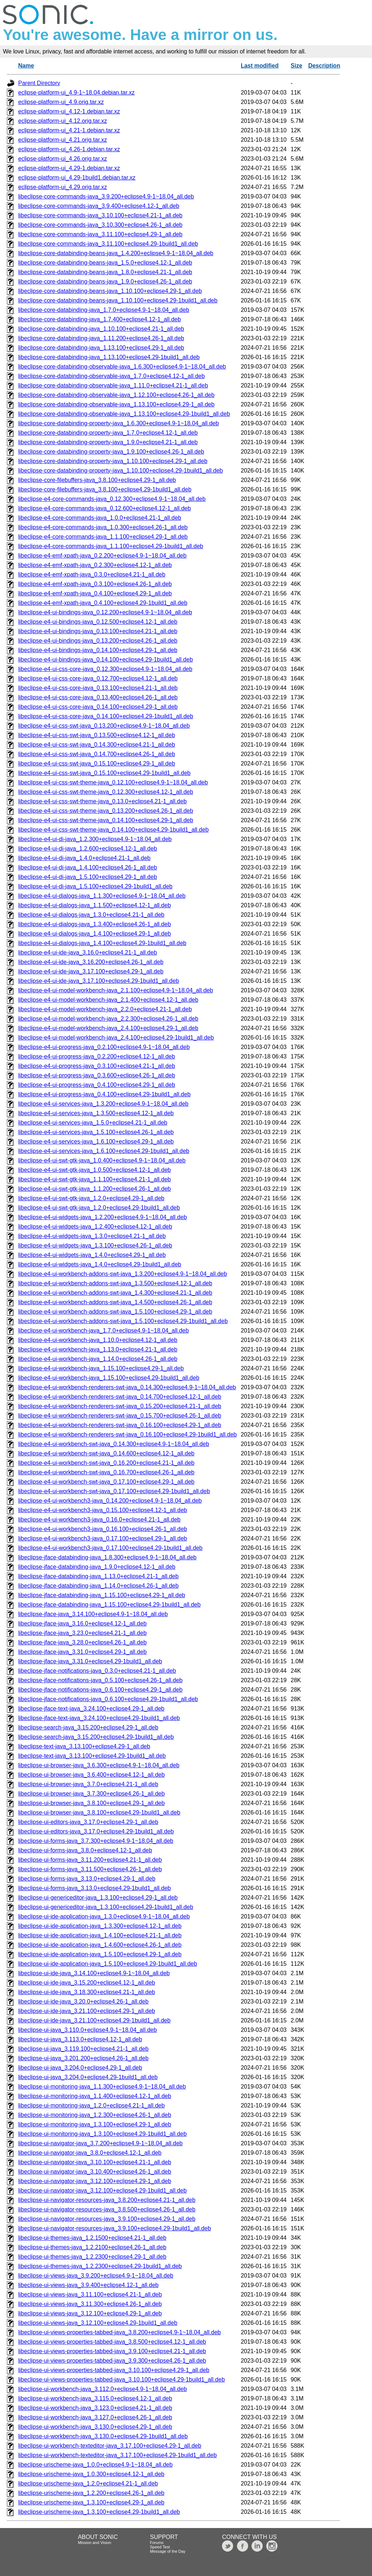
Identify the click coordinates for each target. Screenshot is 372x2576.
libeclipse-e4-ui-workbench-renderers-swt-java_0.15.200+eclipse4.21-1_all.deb (119, 1406)
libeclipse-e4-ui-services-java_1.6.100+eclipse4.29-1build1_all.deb (103, 1151)
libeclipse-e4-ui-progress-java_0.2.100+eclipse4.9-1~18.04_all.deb (104, 1047)
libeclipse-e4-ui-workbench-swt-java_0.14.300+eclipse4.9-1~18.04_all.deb (113, 1444)
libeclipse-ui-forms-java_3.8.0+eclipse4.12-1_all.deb (85, 1850)
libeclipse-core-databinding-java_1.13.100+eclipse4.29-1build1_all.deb (108, 357)
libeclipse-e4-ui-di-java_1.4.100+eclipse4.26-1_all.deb (87, 867)
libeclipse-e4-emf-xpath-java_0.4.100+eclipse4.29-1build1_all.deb (102, 603)
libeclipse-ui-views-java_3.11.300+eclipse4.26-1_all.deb (90, 2304)
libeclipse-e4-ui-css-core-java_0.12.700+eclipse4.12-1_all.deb (98, 678)
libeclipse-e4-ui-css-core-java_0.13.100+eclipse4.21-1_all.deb (98, 688)
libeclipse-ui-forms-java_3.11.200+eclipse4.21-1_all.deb (90, 1860)
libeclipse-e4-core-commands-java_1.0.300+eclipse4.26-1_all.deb (103, 527)
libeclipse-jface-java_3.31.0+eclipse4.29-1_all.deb (82, 1652)
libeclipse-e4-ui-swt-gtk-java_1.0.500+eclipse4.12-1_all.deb (94, 1170)
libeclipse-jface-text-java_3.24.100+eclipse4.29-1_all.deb (91, 1708)
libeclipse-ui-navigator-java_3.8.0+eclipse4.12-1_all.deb (89, 2153)
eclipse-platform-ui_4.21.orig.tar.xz (62, 140)
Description (324, 66)
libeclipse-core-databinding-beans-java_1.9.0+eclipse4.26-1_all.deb (105, 281)
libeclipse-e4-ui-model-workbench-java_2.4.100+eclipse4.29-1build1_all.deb (116, 1037)
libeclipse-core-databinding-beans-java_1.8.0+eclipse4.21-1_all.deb (105, 272)
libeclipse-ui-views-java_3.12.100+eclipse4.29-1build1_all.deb (97, 2323)
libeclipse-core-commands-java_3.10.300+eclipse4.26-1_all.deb (100, 225)
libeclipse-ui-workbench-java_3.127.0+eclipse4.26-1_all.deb (95, 2417)
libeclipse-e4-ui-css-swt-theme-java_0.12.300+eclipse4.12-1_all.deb (105, 792)
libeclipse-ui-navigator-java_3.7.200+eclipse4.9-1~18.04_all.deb (100, 2143)
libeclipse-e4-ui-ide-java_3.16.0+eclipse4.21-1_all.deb (87, 952)
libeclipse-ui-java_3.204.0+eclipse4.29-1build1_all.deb (88, 2077)
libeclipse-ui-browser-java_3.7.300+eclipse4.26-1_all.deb (91, 1794)
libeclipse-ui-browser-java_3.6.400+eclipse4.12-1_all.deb (91, 1775)
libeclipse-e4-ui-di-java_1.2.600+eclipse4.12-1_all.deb (87, 848)
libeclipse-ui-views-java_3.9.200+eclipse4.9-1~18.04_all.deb (95, 2275)
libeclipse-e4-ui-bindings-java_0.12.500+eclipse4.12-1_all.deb (97, 622)
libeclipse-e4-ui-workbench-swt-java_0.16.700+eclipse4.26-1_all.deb (106, 1472)
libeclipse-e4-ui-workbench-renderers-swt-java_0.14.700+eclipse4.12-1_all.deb (119, 1397)
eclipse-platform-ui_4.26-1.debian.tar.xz (69, 149)
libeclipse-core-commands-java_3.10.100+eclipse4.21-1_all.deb (100, 215)
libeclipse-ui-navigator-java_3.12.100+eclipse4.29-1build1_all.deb (102, 2190)
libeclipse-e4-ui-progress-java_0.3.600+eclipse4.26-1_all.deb (96, 1075)
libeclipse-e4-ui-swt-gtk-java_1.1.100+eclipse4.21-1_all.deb (94, 1179)
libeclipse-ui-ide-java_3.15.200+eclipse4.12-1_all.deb (86, 1983)
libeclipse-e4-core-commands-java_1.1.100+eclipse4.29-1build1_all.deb (110, 546)
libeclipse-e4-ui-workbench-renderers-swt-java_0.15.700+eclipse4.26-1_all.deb (119, 1415)
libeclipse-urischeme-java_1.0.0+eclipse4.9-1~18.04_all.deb (95, 2465)
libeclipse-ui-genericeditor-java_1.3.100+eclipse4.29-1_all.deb (98, 1897)
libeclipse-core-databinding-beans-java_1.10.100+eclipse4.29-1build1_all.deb (117, 300)
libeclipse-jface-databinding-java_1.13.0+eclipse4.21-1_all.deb (98, 1576)
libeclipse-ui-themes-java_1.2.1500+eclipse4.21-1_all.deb (92, 2238)
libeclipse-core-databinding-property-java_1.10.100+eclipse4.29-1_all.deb (112, 461)
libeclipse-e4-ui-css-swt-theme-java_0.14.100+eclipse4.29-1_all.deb (105, 820)
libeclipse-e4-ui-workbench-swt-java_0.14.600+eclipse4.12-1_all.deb (106, 1453)
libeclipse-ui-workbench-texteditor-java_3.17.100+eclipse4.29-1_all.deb (109, 2446)
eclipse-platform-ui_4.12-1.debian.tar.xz (69, 111)
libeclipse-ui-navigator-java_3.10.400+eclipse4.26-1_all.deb (94, 2172)
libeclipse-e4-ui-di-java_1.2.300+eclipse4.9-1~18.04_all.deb (95, 839)
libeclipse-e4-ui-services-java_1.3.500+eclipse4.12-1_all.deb (96, 1113)
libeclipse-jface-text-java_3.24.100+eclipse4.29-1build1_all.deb (99, 1718)
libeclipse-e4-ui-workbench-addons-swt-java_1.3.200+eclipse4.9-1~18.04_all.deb (122, 1274)
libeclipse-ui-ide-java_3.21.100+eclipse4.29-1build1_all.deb (94, 2020)
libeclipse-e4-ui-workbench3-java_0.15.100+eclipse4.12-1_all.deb (102, 1510)
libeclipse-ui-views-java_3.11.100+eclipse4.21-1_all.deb (90, 2294)
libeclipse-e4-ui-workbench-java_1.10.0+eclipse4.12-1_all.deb (97, 1340)
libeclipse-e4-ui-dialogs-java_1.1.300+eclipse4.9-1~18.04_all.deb (102, 896)
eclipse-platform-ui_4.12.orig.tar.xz (62, 121)
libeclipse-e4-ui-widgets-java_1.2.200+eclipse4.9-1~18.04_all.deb (102, 1217)
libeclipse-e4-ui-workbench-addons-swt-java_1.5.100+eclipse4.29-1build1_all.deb (123, 1321)
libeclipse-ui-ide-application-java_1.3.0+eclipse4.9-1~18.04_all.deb (104, 1916)
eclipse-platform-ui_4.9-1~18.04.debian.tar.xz (76, 92)
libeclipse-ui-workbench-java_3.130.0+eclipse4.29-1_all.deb (95, 2427)
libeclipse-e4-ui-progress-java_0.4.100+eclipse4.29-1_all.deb (96, 1085)
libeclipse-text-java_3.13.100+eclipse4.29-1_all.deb (84, 1746)
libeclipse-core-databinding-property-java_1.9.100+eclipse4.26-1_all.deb (111, 452)
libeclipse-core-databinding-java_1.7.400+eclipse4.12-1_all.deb (99, 319)
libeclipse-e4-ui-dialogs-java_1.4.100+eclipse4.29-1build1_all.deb (102, 943)
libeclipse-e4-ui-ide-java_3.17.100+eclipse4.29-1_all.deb (90, 971)
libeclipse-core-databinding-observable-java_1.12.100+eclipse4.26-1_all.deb (116, 395)
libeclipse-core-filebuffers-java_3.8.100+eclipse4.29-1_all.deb (97, 480)
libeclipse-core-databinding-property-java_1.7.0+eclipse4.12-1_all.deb (108, 433)
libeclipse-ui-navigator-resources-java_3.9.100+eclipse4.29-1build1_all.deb (114, 2228)
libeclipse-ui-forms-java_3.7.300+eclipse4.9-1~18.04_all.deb (95, 1841)
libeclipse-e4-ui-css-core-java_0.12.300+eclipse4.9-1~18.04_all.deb (105, 669)
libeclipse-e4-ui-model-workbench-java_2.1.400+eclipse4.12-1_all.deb (108, 1000)
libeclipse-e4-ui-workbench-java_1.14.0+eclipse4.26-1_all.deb (97, 1359)
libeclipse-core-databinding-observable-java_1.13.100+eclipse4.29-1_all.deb (116, 404)
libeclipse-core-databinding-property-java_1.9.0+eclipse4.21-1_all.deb (108, 442)
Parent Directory (39, 83)
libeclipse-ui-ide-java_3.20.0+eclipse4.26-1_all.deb (83, 2001)
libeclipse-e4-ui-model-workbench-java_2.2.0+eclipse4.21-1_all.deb (105, 1009)
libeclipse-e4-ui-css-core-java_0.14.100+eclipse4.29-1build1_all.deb (105, 716)
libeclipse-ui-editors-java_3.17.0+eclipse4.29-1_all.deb (88, 1822)
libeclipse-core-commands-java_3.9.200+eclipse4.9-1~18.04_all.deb (106, 196)
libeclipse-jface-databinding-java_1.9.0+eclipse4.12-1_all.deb (96, 1567)
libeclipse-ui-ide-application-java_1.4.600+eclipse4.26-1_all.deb (100, 1945)
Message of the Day (168, 2551)
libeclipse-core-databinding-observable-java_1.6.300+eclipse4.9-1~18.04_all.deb (122, 366)
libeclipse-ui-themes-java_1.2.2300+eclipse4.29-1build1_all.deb (100, 2266)
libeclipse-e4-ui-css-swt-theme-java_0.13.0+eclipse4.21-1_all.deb (102, 801)
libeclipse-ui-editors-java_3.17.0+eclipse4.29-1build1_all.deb (96, 1831)
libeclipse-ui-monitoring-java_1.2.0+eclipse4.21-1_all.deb (91, 2105)
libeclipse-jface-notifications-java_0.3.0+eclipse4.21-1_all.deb (97, 1671)
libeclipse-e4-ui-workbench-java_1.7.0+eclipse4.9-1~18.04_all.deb (103, 1330)
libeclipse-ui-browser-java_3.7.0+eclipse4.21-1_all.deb (88, 1784)
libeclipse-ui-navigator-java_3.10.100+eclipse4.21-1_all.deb (94, 2162)
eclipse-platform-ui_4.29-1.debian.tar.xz (69, 168)
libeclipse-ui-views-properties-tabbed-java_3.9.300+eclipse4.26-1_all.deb (112, 2361)
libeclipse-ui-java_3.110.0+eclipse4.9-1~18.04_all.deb (87, 2030)
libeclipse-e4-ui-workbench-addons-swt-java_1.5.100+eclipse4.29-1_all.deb (115, 1312)
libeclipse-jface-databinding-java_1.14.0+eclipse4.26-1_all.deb (98, 1586)
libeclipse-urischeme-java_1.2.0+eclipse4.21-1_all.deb (88, 2483)
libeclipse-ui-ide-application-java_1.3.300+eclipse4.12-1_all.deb (100, 1926)
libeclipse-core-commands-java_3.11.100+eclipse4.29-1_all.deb (100, 234)
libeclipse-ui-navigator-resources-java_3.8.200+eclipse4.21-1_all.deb (106, 2200)
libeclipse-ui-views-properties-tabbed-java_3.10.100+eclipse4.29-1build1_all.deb (121, 2379)
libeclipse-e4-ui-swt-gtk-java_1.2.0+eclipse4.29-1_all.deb (91, 1198)
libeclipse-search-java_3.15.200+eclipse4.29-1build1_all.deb (96, 1737)
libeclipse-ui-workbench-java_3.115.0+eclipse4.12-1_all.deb (95, 2398)
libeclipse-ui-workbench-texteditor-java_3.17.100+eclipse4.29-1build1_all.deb (117, 2455)
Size (296, 66)
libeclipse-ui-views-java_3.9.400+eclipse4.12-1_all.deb (88, 2285)
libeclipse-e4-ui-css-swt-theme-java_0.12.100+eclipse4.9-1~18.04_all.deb (113, 782)
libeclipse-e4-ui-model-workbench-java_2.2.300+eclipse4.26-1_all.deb (108, 1019)
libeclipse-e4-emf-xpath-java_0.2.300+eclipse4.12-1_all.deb (95, 565)
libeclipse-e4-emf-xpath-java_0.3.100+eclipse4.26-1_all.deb (95, 584)
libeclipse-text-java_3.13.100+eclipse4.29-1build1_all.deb (92, 1756)
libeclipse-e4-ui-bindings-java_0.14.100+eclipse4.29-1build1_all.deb (105, 659)
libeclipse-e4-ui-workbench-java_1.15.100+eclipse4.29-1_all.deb (101, 1368)
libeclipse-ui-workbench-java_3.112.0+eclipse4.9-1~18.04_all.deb (102, 2389)
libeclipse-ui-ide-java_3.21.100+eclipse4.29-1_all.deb (86, 2011)
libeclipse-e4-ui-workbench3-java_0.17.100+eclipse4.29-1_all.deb (102, 1538)
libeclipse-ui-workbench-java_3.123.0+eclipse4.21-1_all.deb (95, 2408)
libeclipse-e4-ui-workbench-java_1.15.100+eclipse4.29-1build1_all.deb (108, 1378)
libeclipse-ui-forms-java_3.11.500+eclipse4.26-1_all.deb (90, 1869)
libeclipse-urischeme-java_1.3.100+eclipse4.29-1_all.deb (91, 2502)
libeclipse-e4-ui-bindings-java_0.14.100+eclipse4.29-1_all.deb (97, 650)
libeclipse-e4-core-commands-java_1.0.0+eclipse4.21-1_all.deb (99, 518)
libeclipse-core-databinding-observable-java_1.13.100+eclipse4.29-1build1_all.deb (124, 414)
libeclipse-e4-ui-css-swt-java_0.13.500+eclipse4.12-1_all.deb (96, 735)
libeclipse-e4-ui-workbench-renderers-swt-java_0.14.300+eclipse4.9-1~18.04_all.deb (127, 1387)
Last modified (260, 66)
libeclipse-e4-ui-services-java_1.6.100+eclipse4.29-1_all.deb (96, 1141)
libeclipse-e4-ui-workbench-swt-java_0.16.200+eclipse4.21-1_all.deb (106, 1463)
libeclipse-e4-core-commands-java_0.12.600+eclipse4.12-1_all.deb (104, 508)
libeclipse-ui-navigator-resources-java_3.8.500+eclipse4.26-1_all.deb (106, 2209)
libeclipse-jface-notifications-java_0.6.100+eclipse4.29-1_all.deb (100, 1690)
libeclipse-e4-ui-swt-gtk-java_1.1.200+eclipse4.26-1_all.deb (94, 1189)
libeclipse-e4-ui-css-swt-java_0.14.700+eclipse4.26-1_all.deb (96, 754)
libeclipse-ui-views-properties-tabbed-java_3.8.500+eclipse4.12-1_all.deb (112, 2342)
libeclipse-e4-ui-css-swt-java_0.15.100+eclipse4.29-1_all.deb (96, 763)
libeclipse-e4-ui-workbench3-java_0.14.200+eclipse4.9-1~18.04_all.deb (110, 1501)
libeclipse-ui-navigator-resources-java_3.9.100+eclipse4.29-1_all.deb (106, 2219)
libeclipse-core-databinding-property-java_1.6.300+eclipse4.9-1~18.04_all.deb (118, 423)
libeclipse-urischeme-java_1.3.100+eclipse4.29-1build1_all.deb (99, 2512)
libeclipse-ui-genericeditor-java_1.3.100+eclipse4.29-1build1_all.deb (105, 1907)
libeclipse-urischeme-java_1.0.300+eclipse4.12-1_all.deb (91, 2474)
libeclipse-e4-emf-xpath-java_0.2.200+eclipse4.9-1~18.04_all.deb (102, 555)
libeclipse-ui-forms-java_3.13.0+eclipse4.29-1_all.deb (86, 1879)
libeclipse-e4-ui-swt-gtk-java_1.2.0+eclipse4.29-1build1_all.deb (99, 1208)
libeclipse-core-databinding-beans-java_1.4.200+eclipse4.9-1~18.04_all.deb (115, 253)
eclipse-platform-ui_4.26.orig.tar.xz (62, 159)
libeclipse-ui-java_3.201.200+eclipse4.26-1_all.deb (83, 2058)
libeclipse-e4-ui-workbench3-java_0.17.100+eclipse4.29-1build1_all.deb (110, 1548)
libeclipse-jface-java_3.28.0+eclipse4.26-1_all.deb (82, 1642)
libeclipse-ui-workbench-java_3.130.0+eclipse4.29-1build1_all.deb (103, 2436)
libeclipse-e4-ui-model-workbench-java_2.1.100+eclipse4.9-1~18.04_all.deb (115, 990)
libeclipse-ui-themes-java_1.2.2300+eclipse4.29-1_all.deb (92, 2257)
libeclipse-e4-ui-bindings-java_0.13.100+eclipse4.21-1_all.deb (97, 631)
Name (26, 66)
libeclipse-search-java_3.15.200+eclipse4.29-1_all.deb (88, 1727)
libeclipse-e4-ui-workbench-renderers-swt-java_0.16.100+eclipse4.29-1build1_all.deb (127, 1434)
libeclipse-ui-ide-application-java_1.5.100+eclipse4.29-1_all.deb (100, 1954)
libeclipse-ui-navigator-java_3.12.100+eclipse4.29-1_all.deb (94, 2181)
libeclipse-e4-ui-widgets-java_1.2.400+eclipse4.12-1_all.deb (95, 1226)
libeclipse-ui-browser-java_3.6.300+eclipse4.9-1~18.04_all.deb (98, 1765)
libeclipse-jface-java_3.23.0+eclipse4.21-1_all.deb (82, 1633)
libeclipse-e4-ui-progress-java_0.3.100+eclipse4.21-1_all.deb (96, 1066)
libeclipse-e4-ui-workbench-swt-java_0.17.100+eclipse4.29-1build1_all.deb (114, 1491)
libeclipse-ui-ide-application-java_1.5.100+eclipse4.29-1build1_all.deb (107, 1964)
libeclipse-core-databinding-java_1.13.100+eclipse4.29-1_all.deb (101, 348)
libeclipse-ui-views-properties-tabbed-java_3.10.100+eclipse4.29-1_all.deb (113, 2370)
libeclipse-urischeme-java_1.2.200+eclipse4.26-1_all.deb (91, 2493)
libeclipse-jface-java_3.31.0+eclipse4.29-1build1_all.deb (90, 1661)
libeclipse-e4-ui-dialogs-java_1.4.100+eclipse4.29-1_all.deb (94, 934)
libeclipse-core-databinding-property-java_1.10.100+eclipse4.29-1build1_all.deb (120, 470)
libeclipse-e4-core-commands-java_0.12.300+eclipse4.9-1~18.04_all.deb (112, 499)
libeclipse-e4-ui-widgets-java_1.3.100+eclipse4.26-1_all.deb (95, 1245)
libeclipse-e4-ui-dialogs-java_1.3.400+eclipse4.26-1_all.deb (94, 924)
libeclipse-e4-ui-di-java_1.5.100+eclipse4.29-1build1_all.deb (95, 886)
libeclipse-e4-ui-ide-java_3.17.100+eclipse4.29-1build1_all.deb (98, 981)
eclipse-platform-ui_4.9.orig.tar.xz (61, 102)
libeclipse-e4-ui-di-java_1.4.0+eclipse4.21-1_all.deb (84, 858)
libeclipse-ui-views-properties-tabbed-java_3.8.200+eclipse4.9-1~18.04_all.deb (119, 2332)
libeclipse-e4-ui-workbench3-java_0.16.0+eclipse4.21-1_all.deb (99, 1519)
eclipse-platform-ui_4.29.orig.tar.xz (62, 187)
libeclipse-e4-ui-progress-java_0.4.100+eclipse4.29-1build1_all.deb (104, 1094)
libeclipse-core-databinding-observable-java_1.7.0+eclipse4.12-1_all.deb (111, 376)
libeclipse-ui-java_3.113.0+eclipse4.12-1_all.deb (80, 2039)
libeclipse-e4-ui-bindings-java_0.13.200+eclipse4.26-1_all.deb (97, 641)
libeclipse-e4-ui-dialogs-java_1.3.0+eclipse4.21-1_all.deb (91, 915)
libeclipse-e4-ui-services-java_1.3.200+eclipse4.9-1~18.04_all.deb (103, 1104)
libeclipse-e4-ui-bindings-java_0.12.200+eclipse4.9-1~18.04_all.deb (105, 612)
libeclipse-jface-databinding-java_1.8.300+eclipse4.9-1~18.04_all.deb (107, 1557)
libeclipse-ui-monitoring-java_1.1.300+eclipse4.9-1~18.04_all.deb (102, 2086)
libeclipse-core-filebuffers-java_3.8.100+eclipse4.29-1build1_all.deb (104, 489)
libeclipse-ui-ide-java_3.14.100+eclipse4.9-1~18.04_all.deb (94, 1973)
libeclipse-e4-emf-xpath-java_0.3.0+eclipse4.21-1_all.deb (91, 574)
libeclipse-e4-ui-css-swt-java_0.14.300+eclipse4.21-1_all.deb (96, 745)
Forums (156, 2542)
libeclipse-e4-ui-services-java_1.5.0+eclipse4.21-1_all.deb (92, 1123)
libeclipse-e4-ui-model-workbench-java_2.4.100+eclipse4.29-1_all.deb (108, 1028)
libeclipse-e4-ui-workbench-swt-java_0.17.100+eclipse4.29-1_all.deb (106, 1482)
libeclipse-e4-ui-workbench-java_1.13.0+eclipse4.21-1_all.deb (97, 1349)
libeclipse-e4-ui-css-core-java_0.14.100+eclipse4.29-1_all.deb (98, 707)
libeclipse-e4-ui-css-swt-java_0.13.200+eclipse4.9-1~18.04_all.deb (104, 726)
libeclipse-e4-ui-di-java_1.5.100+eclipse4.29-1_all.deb (87, 877)
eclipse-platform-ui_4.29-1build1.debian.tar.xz (77, 177)
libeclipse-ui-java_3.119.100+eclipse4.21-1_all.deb (83, 2049)
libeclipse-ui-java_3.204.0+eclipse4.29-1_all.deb (80, 2068)
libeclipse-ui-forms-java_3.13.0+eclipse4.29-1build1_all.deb (94, 1888)
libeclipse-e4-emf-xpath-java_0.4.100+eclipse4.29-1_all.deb (95, 593)
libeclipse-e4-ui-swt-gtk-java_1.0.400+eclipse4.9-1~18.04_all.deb (102, 1160)
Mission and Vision (94, 2542)
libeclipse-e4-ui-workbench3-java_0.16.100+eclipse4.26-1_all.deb (102, 1529)
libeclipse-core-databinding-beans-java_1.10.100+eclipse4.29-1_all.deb (110, 291)
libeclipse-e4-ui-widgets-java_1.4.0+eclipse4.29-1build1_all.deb (99, 1264)
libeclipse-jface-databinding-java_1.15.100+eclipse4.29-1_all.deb (101, 1595)
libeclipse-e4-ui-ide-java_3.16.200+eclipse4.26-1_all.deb (90, 962)
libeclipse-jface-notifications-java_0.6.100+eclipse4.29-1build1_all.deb (108, 1699)
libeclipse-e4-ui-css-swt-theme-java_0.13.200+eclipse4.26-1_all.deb (105, 811)
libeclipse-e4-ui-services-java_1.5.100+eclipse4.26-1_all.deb (96, 1132)
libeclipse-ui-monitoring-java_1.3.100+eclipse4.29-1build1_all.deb (102, 2134)
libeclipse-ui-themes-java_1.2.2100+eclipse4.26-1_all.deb (92, 2247)
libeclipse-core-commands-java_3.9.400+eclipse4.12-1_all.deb (98, 206)
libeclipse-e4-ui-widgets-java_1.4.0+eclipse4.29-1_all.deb (92, 1255)
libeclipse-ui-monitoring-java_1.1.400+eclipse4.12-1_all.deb (94, 2096)
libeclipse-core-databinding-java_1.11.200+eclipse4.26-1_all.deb (101, 338)
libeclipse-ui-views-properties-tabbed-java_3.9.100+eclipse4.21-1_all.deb (112, 2351)
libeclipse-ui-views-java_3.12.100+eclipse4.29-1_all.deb (90, 2313)
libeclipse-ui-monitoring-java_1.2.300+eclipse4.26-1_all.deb (94, 2115)
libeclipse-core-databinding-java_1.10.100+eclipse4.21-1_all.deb (101, 329)
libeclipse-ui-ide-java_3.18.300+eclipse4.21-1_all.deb (86, 1992)
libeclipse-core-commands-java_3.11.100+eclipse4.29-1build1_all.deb (108, 244)
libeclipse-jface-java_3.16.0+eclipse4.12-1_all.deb (82, 1623)
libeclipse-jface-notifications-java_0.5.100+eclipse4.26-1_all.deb (100, 1680)
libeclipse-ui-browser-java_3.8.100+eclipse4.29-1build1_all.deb (99, 1812)
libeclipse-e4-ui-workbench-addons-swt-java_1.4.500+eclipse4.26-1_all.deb (115, 1302)
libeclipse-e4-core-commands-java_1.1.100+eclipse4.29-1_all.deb (103, 537)
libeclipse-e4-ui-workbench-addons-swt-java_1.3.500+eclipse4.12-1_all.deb (115, 1283)
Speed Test (160, 2547)
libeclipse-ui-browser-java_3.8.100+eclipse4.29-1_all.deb (91, 1803)
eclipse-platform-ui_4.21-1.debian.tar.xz (69, 130)
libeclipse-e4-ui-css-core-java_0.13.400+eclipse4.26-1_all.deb (98, 697)
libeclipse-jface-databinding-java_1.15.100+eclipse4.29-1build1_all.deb (109, 1605)
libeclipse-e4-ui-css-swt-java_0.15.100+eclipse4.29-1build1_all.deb (104, 773)
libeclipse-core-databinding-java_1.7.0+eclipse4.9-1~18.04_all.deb (103, 310)
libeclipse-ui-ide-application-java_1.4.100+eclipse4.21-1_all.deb (100, 1935)
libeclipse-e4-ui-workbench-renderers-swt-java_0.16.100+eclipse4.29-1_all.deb (119, 1425)
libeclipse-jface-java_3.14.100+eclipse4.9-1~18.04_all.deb (93, 1614)
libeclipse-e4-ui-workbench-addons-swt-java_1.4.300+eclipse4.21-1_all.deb (115, 1293)
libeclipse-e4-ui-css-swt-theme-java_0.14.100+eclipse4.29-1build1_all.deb (113, 830)
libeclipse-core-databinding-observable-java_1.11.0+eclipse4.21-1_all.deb (113, 385)
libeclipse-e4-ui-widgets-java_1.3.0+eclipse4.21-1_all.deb (92, 1236)
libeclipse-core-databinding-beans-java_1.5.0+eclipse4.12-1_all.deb (105, 263)
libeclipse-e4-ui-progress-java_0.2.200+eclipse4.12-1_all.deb (96, 1056)
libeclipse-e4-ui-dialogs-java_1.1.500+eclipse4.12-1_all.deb (94, 905)
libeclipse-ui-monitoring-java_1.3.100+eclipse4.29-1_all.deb (94, 2124)
